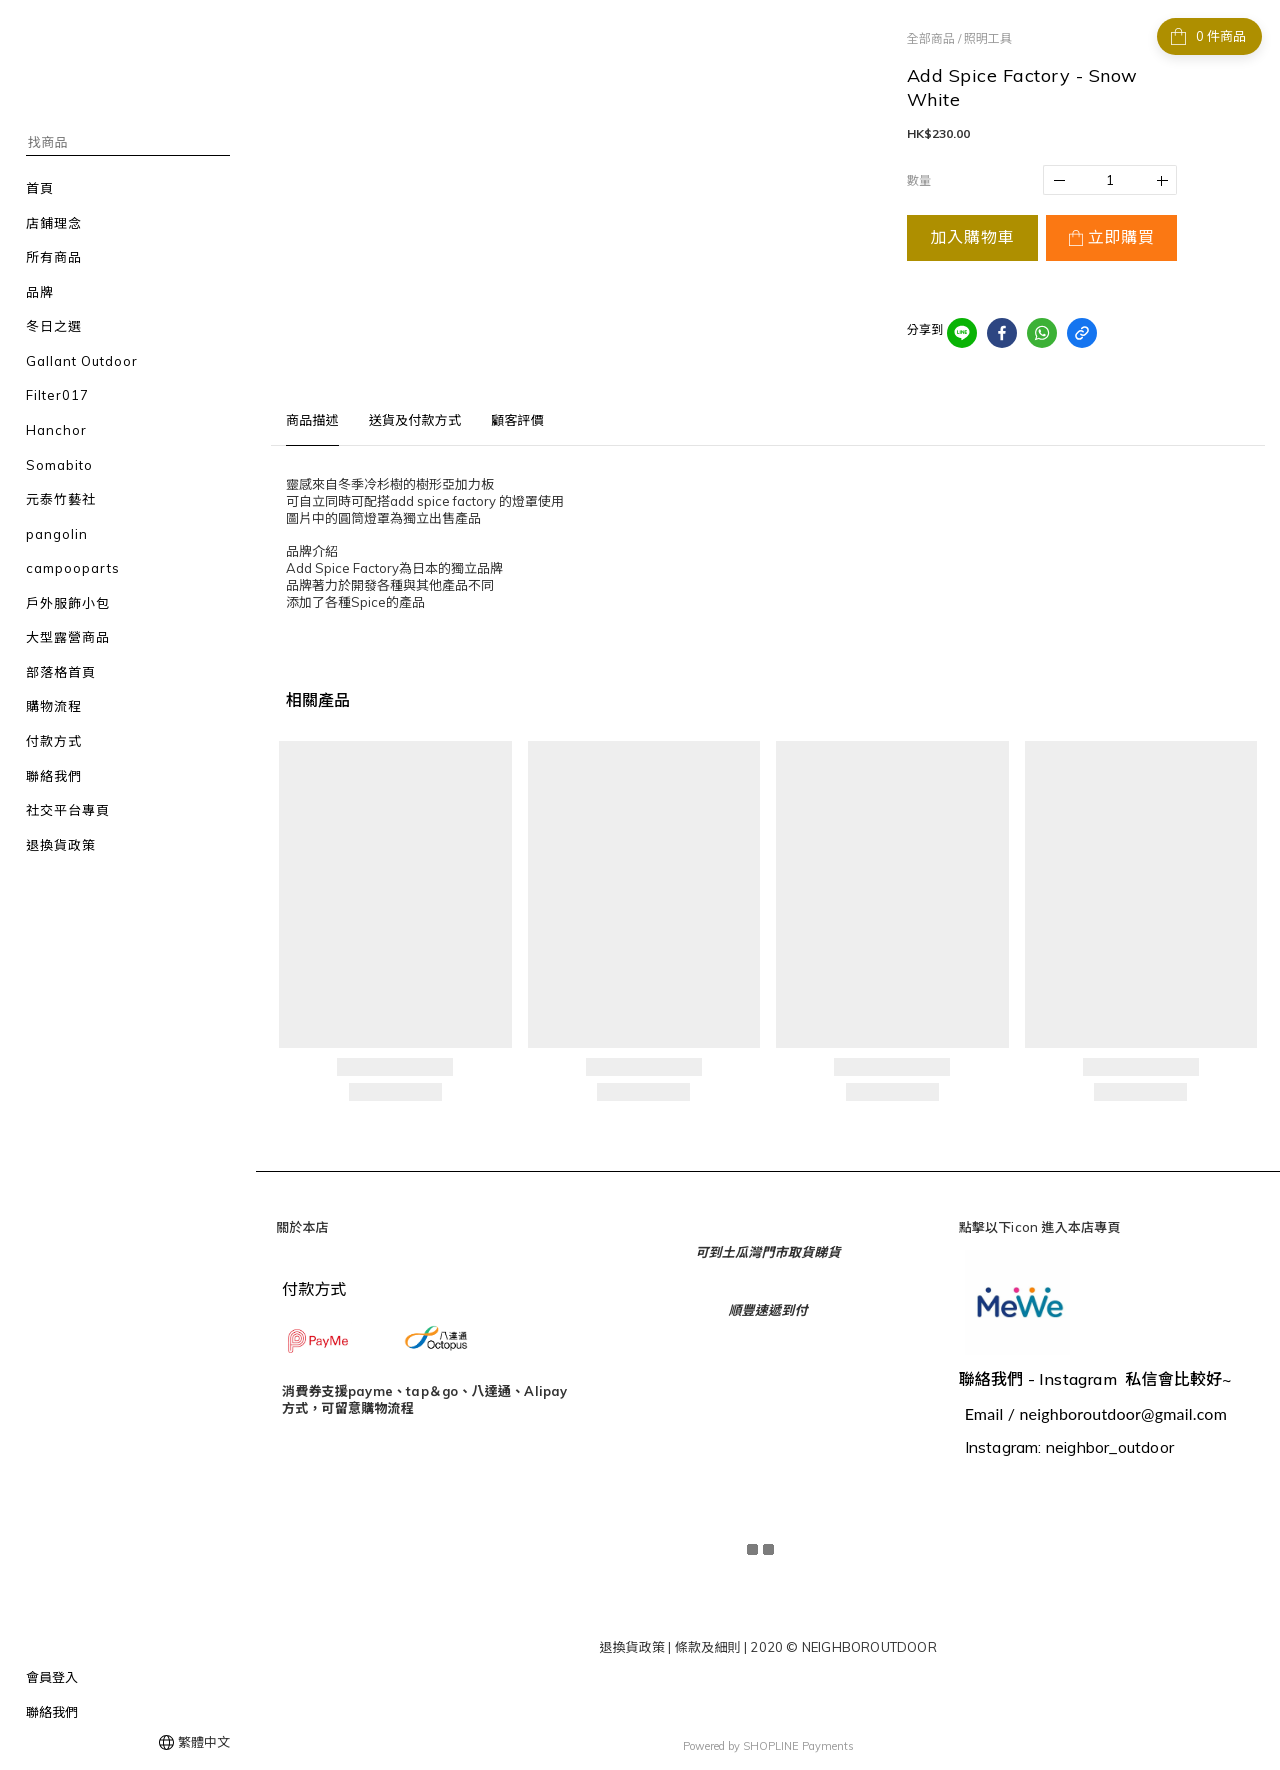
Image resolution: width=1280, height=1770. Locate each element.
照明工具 (988, 38)
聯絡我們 (52, 1712)
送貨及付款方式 (415, 420)
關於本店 (302, 1227)
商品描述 (312, 420)
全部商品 (931, 38)
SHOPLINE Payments (798, 1744)
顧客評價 (517, 420)
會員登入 (52, 1677)
